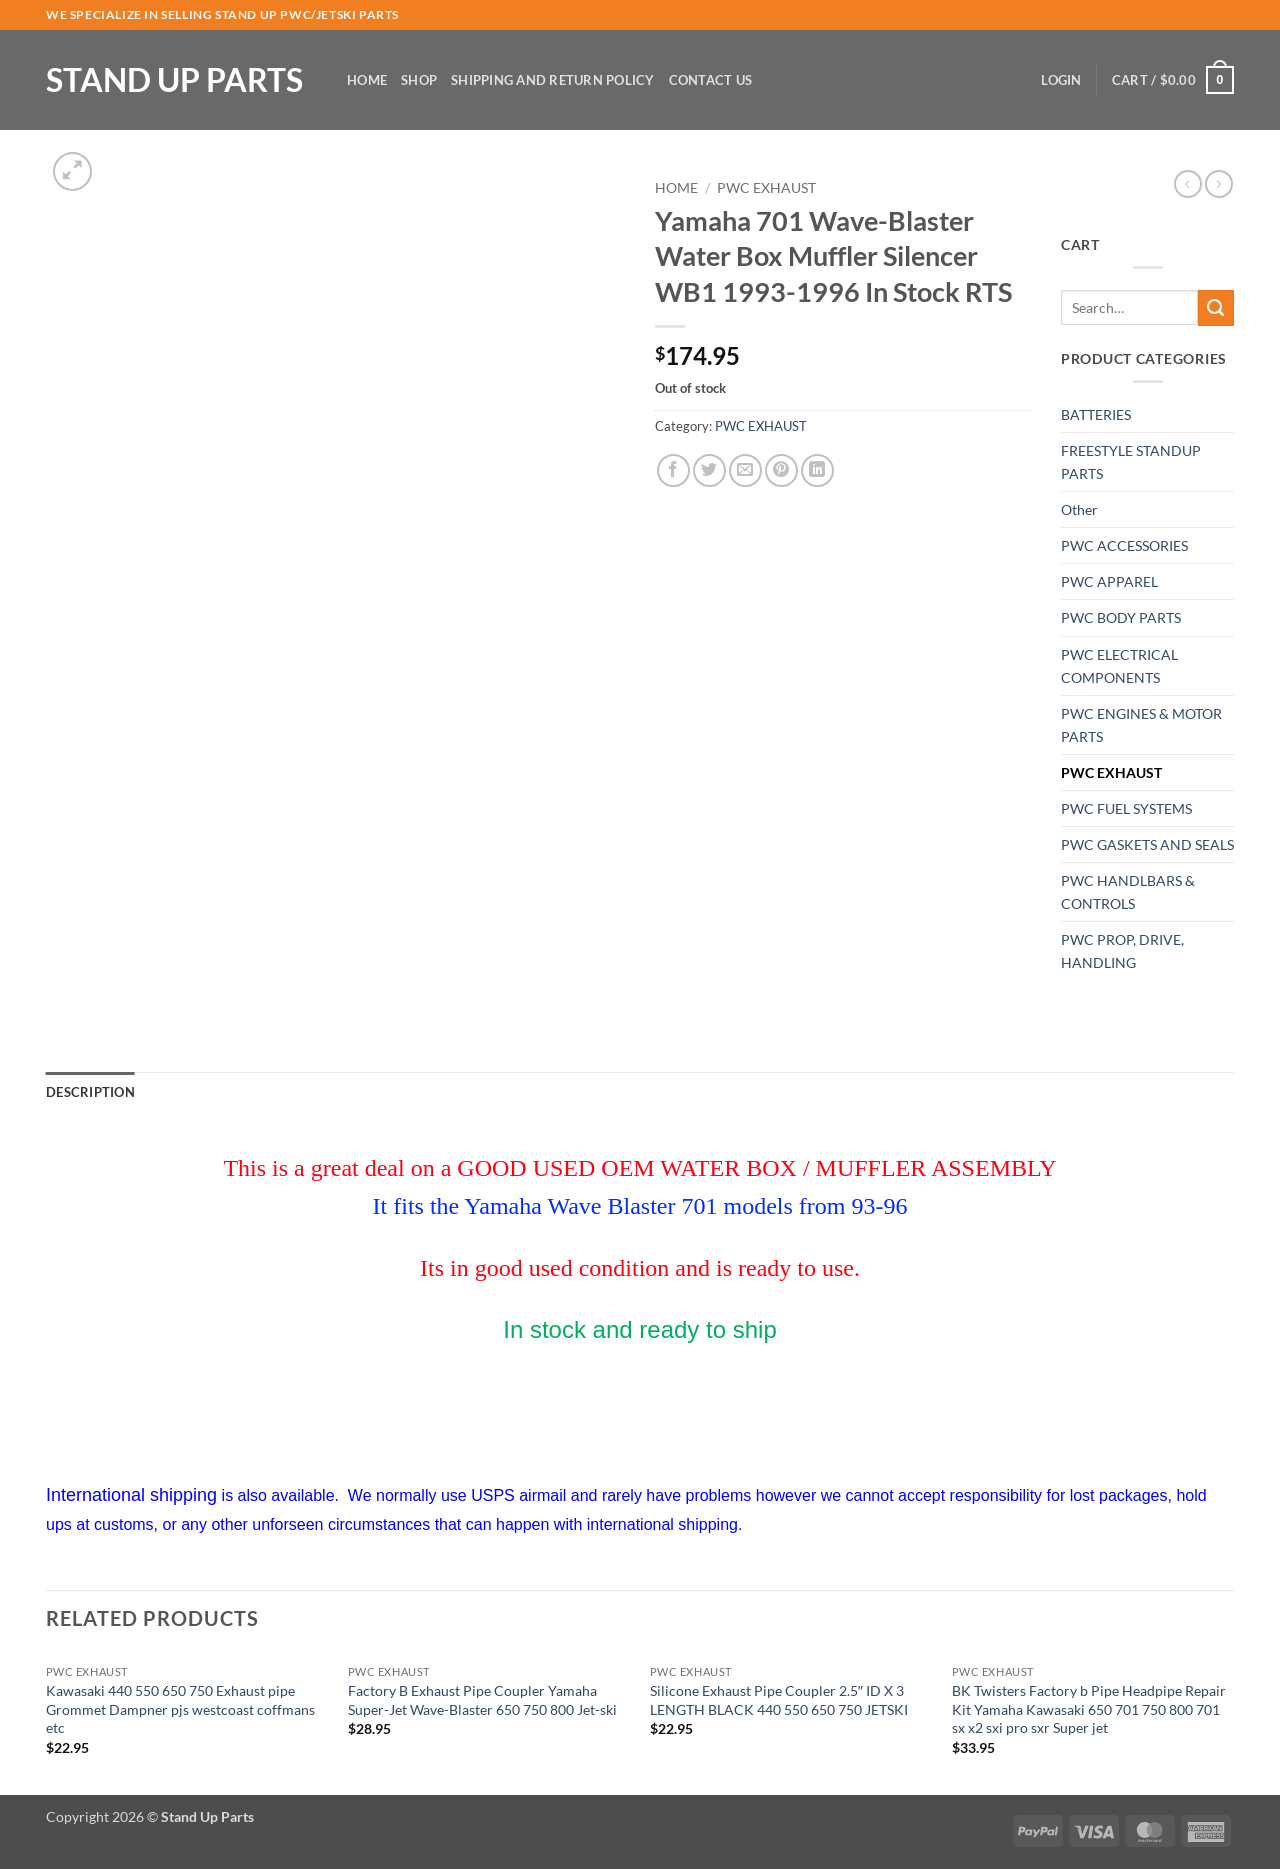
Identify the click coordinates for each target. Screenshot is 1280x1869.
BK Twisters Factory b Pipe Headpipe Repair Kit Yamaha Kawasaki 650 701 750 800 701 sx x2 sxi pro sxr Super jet (1089, 1709)
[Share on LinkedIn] (817, 470)
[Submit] (1216, 308)
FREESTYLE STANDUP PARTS (1131, 462)
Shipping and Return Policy (553, 80)
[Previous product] (1219, 184)
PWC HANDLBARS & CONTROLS (1128, 892)
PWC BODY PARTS (1121, 617)
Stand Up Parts (174, 80)
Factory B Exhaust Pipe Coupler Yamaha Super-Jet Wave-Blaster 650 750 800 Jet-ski (482, 1700)
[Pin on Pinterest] (781, 470)
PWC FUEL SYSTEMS (1126, 808)
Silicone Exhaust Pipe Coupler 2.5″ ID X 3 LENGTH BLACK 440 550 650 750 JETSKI (779, 1700)
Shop (419, 80)
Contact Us (711, 80)
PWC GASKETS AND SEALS (1147, 844)
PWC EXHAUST (766, 188)
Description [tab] (90, 1092)
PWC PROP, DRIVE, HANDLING (1122, 951)
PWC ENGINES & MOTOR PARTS (1141, 725)
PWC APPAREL (1109, 581)
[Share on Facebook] (673, 470)
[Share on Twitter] (709, 470)
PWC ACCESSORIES (1124, 545)
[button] (1061, 80)
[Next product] (1188, 184)
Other (1079, 509)
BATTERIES (1096, 414)
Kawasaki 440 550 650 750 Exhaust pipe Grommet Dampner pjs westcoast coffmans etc (180, 1709)
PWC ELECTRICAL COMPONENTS (1119, 666)
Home (367, 80)
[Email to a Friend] (745, 470)
